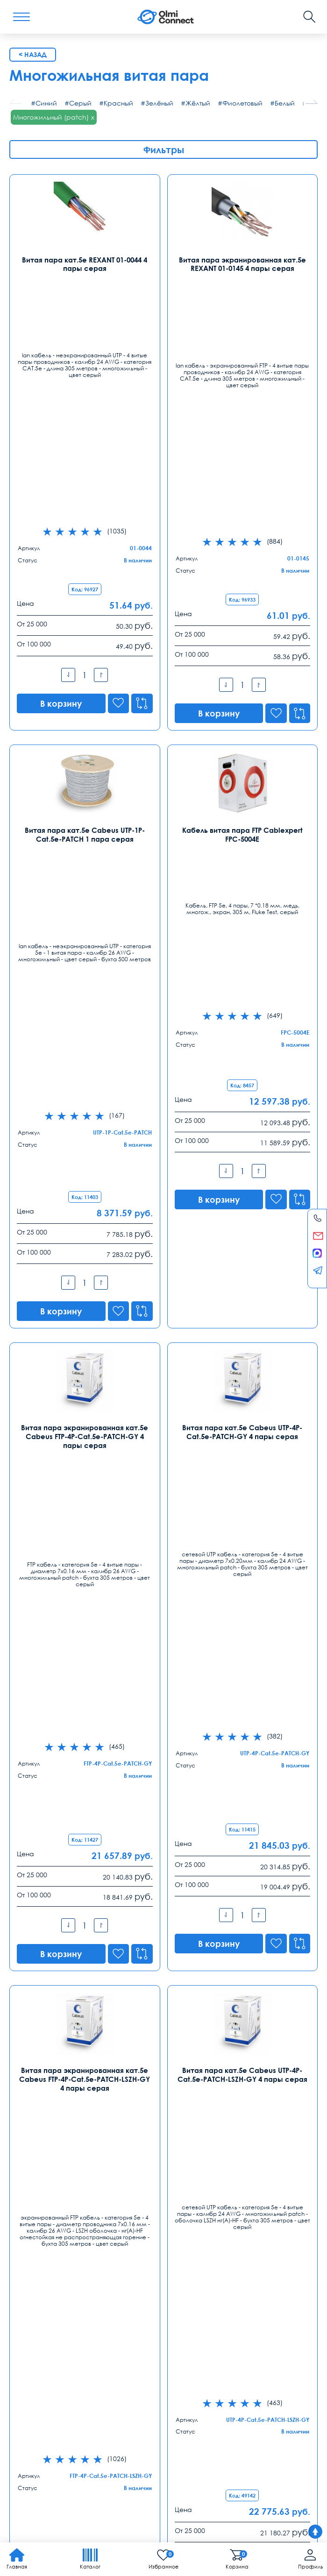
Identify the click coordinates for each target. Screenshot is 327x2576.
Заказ (122, 2394)
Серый (80, 103)
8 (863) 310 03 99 (194, 2277)
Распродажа (159, 2394)
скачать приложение (193, 2417)
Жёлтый (197, 103)
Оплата (58, 2394)
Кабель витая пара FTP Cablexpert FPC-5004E (242, 585)
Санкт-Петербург (197, 2196)
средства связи (160, 2428)
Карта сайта (140, 2511)
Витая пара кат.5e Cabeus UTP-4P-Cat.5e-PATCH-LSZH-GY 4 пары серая (242, 1231)
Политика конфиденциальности (54, 2511)
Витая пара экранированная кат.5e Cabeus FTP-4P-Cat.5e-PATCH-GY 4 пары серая (84, 905)
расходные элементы (125, 2417)
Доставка (25, 2394)
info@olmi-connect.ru (43, 2240)
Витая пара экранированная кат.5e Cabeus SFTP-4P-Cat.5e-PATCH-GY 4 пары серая (84, 1572)
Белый (285, 103)
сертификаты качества (44, 2438)
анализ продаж (110, 2428)
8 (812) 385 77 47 (194, 2210)
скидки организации (217, 2428)
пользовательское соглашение (170, 2438)
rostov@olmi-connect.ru (205, 2308)
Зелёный (159, 103)
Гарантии (91, 2394)
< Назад (33, 54)
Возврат (271, 2394)
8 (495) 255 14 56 (36, 2210)
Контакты (32, 2175)
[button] (312, 101)
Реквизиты (236, 2394)
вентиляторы (101, 2438)
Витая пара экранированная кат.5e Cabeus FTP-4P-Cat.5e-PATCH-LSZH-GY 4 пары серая (84, 1235)
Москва (22, 2196)
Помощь (200, 2394)
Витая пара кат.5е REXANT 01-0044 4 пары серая (84, 263)
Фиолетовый (242, 103)
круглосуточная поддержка (49, 2417)
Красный (118, 103)
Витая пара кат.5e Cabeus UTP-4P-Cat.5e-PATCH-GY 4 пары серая (242, 901)
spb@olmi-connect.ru (202, 2240)
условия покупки (252, 2417)
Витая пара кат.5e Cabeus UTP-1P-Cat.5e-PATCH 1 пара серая (84, 585)
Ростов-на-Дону (195, 2263)
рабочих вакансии (247, 2438)
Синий (46, 103)
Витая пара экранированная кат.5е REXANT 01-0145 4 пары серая (242, 263)
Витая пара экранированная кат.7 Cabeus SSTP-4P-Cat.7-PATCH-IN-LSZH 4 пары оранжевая (242, 1572)
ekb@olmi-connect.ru (43, 2308)
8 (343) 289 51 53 (36, 2277)
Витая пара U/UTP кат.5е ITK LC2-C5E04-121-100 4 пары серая (84, 1899)
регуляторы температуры (46, 2428)
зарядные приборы (37, 2448)
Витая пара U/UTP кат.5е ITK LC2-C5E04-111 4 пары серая (242, 1899)
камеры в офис (275, 2428)
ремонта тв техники (98, 2448)
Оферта (303, 2394)
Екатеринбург (32, 2263)
